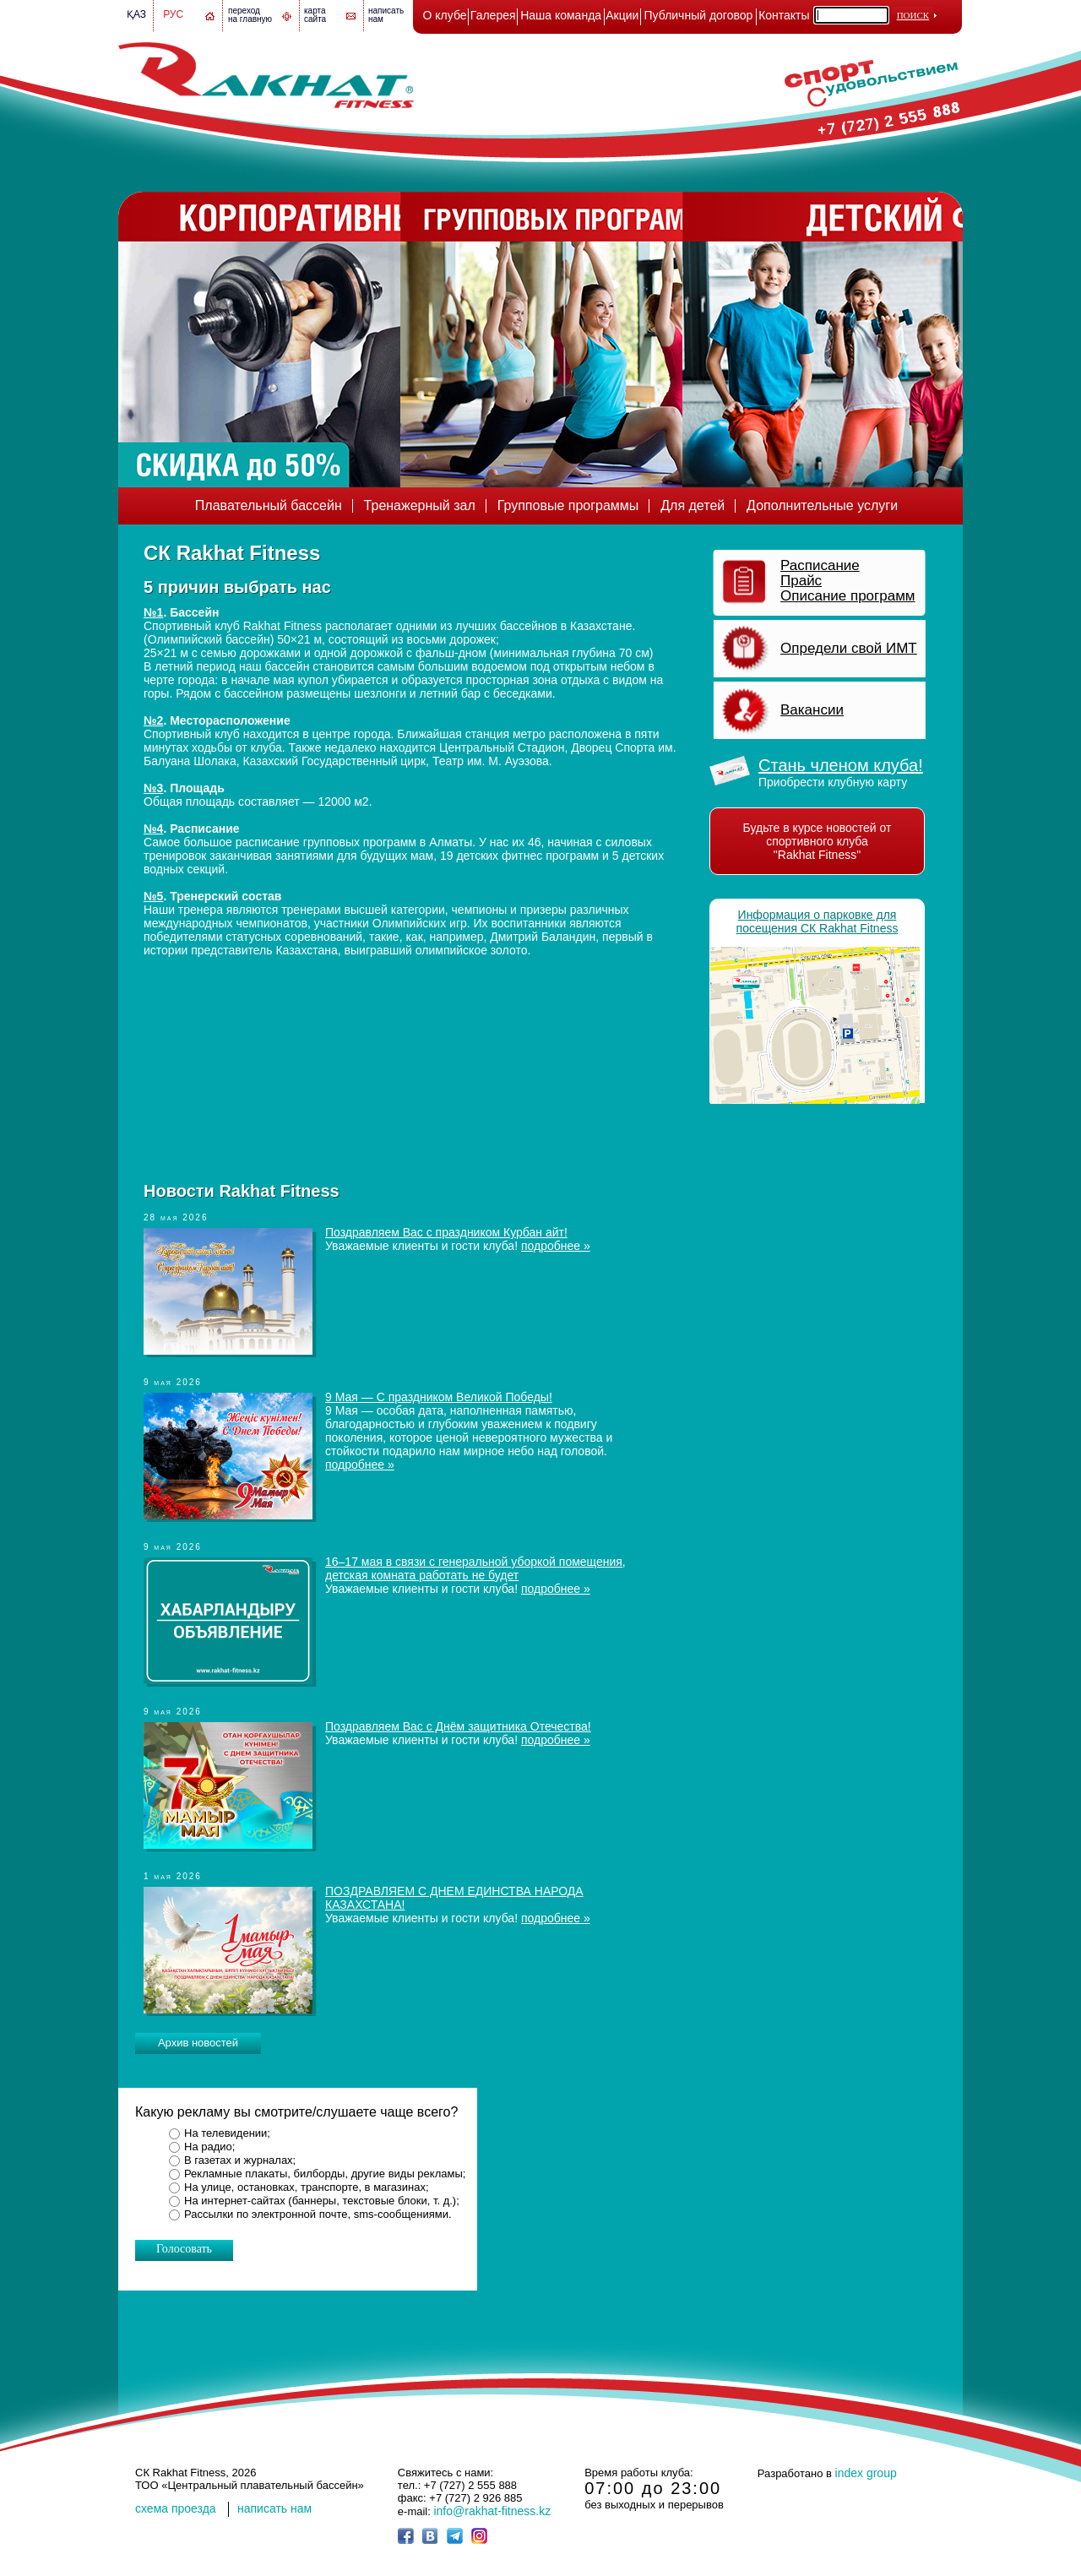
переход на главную (250, 15)
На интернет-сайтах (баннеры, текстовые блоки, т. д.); (321, 2200)
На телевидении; (227, 2133)
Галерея (493, 15)
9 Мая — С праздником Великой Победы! (438, 1397)
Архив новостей (198, 2042)
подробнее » (555, 1246)
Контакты (783, 15)
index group (866, 2473)
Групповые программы (568, 505)
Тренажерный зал (419, 505)
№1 (153, 612)
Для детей (692, 505)
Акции (622, 15)
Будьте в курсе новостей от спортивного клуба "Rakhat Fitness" (817, 841)
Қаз (136, 14)
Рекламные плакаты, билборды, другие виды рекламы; (324, 2173)
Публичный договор (698, 15)
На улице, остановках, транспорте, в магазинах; (306, 2187)
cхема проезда (175, 2508)
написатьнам (386, 15)
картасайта (315, 15)
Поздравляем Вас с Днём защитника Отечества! (458, 1726)
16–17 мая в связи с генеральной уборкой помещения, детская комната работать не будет (475, 1568)
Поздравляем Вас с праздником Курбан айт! (446, 1232)
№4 (153, 828)
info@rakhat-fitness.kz (492, 2511)
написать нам (274, 2508)
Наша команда (560, 15)
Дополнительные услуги (822, 505)
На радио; (209, 2146)
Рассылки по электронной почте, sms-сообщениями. (318, 2214)
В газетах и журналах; (240, 2160)
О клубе (445, 15)
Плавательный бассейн (268, 505)
